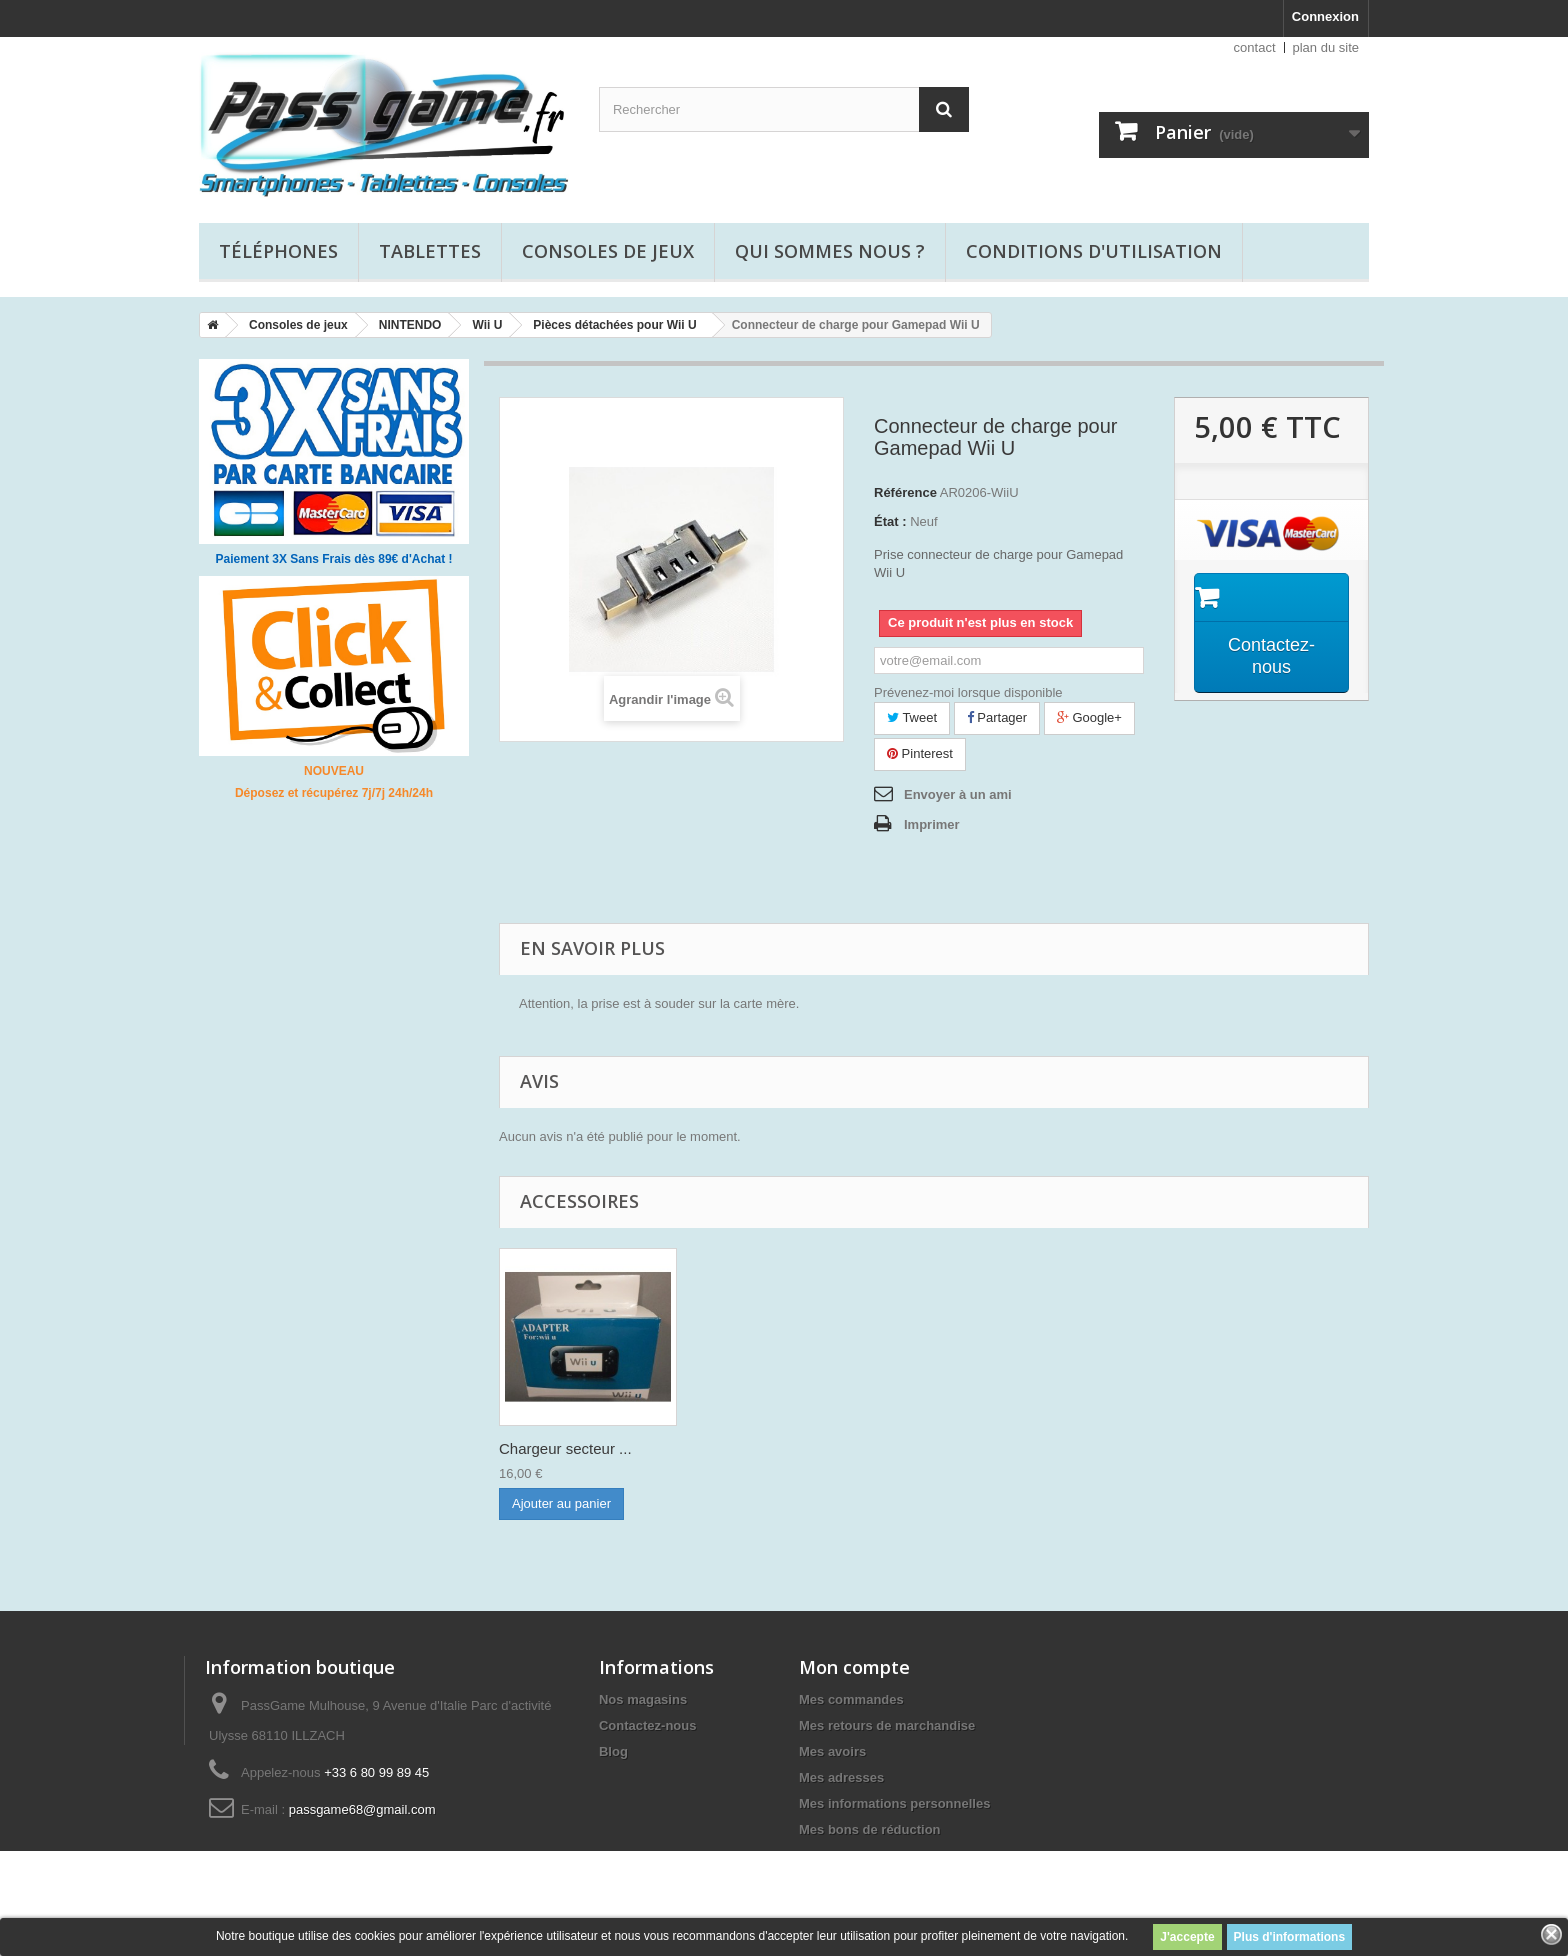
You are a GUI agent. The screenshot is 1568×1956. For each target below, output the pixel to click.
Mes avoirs (832, 1751)
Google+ (1089, 717)
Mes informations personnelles (894, 1803)
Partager (997, 717)
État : (890, 521)
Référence (905, 492)
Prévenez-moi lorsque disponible (968, 692)
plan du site (1326, 47)
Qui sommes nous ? (830, 251)
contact (1255, 47)
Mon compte (854, 1667)
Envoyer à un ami (958, 794)
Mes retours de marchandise (887, 1725)
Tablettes (430, 251)
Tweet (912, 717)
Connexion (1325, 16)
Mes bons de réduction (870, 1829)
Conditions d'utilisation (1094, 251)
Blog (613, 1751)
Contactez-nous (648, 1725)
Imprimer (932, 824)
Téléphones (278, 251)
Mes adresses (841, 1777)
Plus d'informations (1290, 1937)
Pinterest (920, 753)
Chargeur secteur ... (763, 1448)
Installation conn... (559, 1448)
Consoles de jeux (608, 251)
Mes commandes (851, 1699)
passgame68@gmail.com (362, 1809)
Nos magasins (643, 1699)
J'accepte (1187, 1937)
